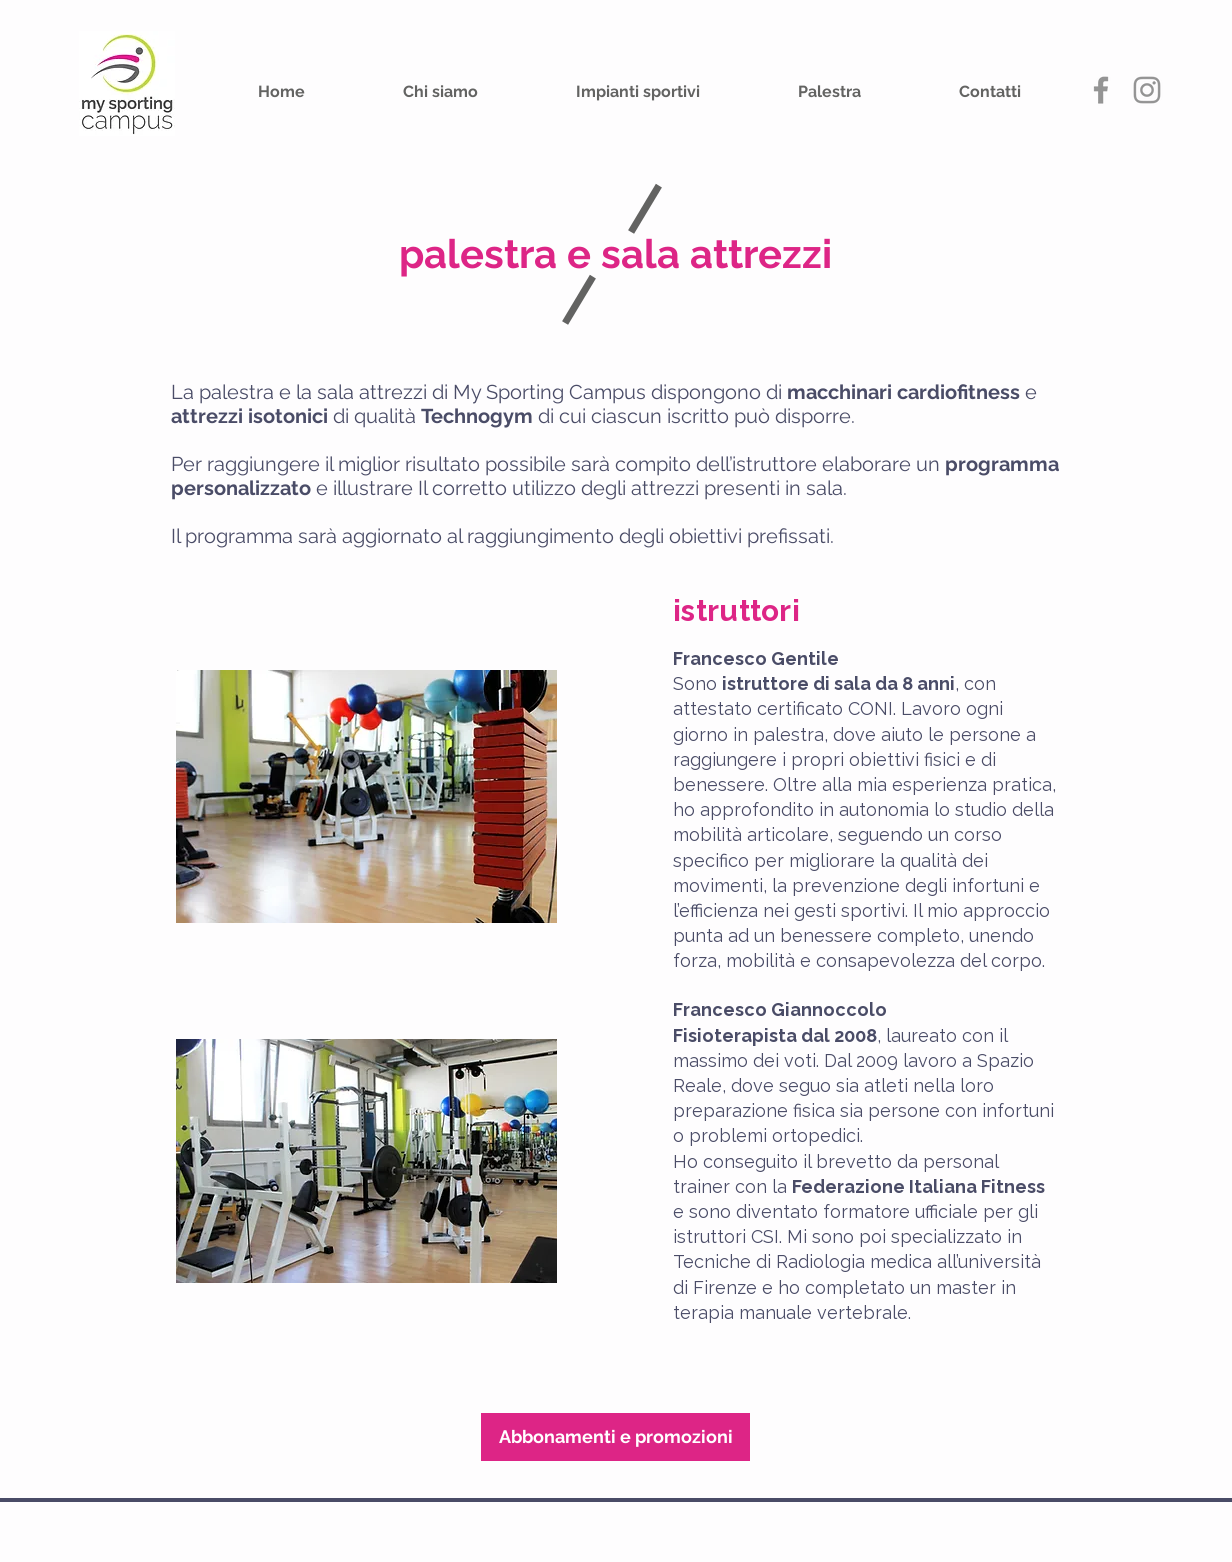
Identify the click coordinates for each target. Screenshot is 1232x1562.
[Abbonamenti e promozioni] (615, 1437)
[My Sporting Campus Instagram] (1147, 90)
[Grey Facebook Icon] (1101, 90)
